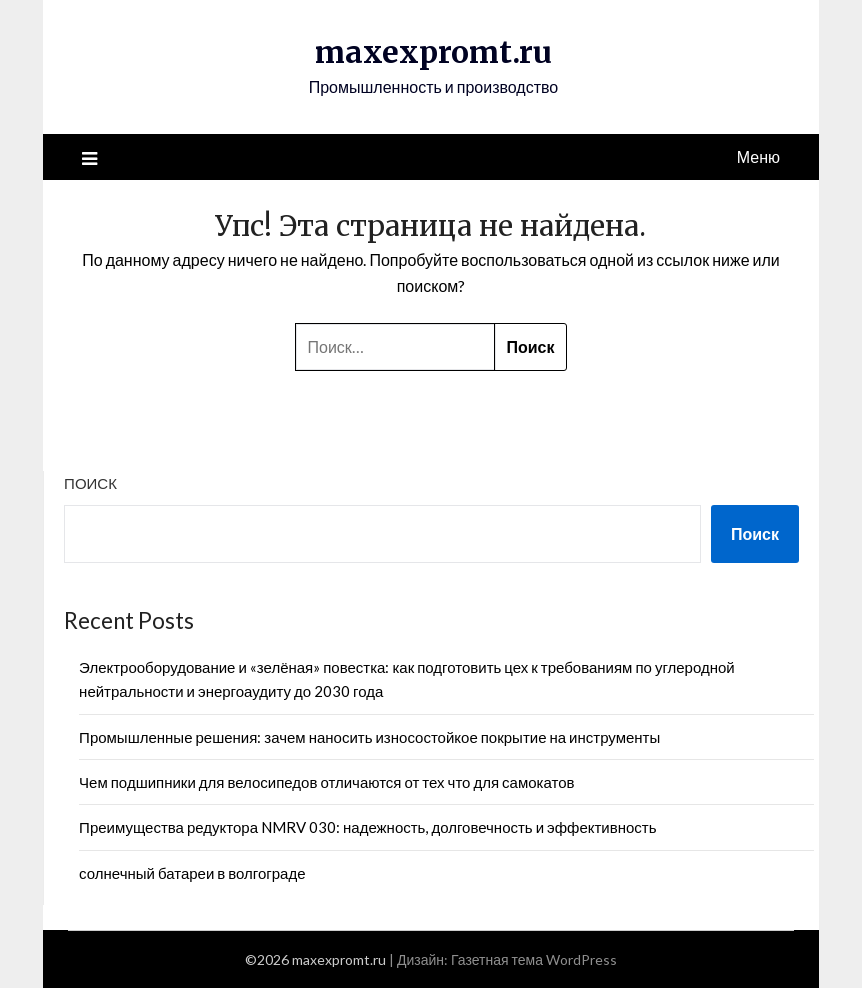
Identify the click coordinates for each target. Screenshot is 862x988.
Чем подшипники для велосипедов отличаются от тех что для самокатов (326, 782)
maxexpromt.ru (433, 52)
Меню (758, 156)
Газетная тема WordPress (534, 959)
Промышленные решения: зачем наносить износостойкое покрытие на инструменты (369, 737)
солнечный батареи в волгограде (192, 873)
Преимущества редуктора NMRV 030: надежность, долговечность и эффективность (367, 827)
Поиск (90, 483)
